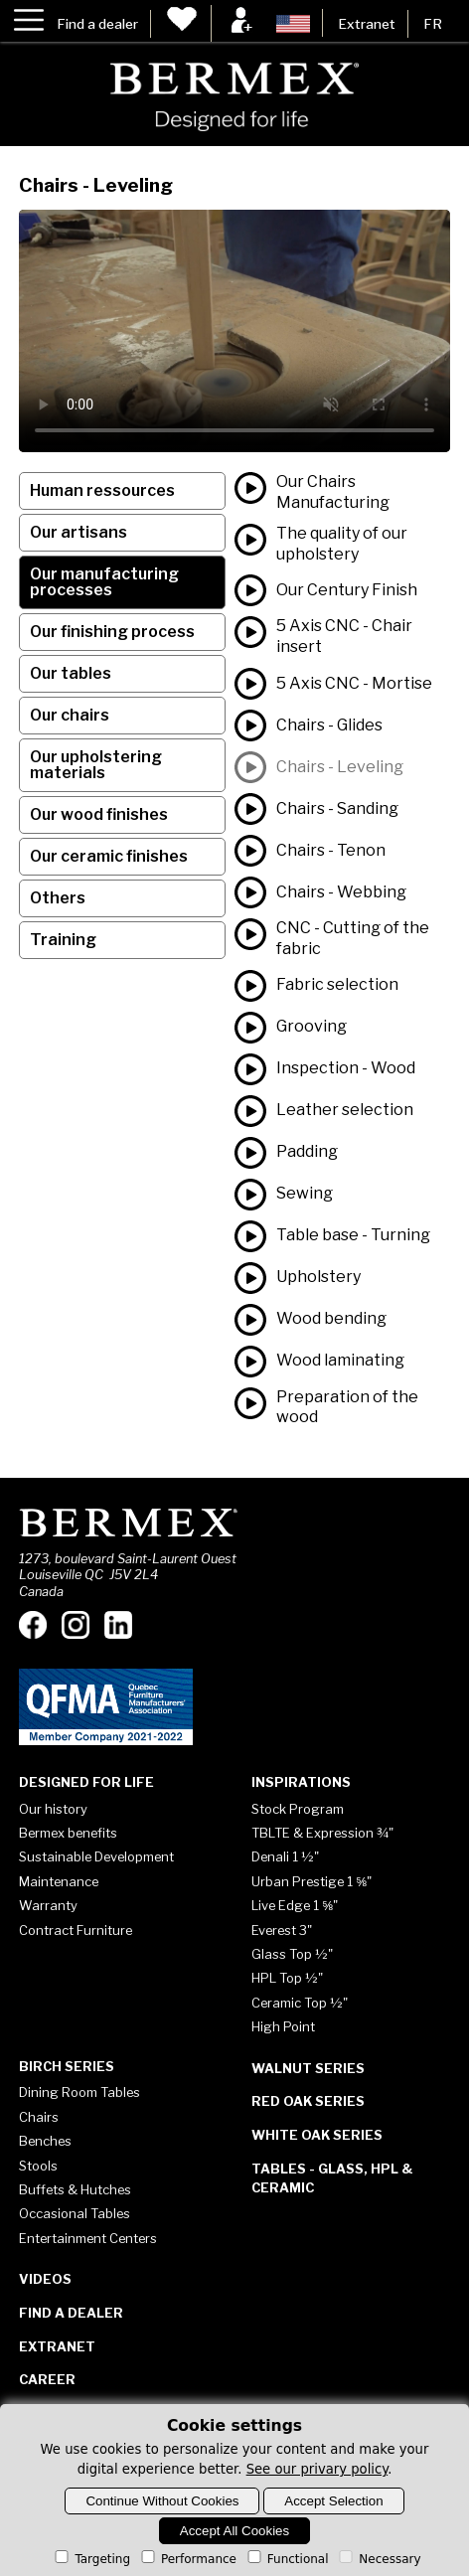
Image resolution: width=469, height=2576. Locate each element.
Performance (187, 2559)
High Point (283, 2026)
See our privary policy (317, 2469)
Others (57, 897)
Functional (286, 2559)
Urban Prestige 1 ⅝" (311, 1881)
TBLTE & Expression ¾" (322, 1833)
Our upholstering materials (96, 764)
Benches (45, 2141)
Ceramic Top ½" (299, 2003)
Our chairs (69, 715)
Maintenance (58, 1881)
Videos (45, 2279)
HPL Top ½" (287, 1978)
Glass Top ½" (292, 1954)
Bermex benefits (68, 1833)
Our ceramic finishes (109, 856)
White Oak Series (317, 2135)
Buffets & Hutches (75, 2189)
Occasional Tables (74, 2213)
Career (47, 2379)
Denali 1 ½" (285, 1856)
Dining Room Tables (79, 2092)
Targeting (91, 2559)
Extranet (366, 24)
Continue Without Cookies (161, 2501)
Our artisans (78, 532)
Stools (38, 2166)
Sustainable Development (96, 1856)
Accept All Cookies (234, 2530)
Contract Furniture (75, 1930)
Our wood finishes (99, 814)
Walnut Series (308, 2068)
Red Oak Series (308, 2101)
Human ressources (102, 490)
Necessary (378, 2559)
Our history (53, 1809)
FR (432, 24)
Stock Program (297, 1809)
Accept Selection (333, 2501)
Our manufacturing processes (104, 581)
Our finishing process (112, 631)
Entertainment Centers (88, 2238)
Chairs (39, 2117)
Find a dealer (97, 24)
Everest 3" (281, 1930)
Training (63, 939)
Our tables (70, 673)
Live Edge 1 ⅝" (294, 1905)
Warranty (48, 1905)
